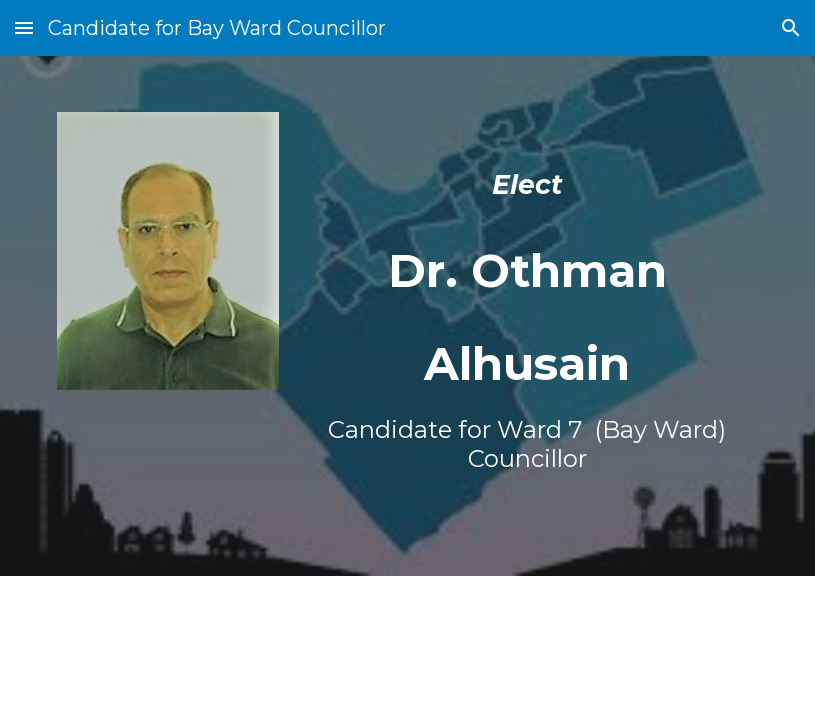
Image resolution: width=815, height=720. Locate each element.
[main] (527, 316)
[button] (24, 27)
